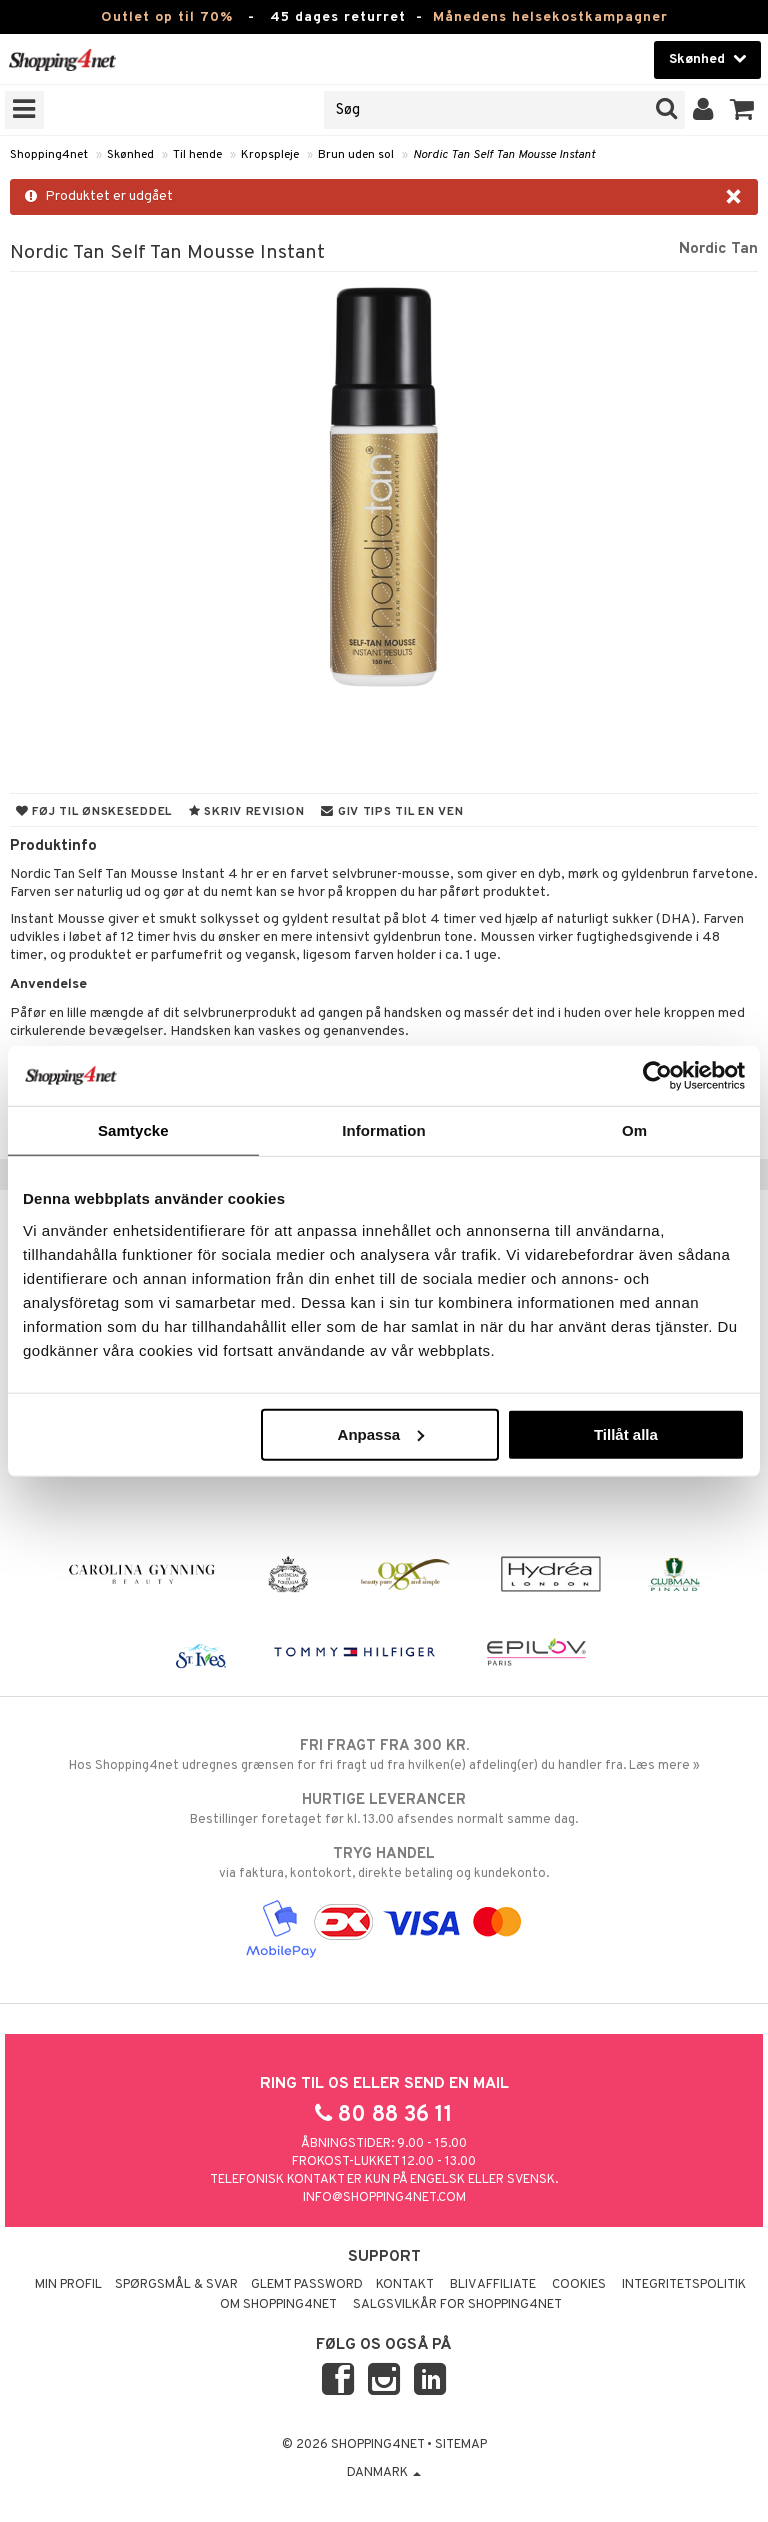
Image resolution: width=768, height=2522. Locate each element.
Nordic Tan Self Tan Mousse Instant (504, 155)
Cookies (579, 2285)
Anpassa (381, 1433)
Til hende (197, 155)
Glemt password (307, 2285)
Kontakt (405, 2285)
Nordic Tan (718, 249)
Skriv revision (246, 812)
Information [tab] (384, 1130)
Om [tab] (634, 1130)
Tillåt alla (626, 1433)
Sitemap (461, 2445)
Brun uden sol (356, 155)
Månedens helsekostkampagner (550, 17)
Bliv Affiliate (493, 2285)
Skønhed (130, 155)
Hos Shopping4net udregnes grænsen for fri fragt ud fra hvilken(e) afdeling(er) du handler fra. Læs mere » (384, 1755)
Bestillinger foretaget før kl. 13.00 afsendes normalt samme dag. (384, 1809)
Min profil (68, 2285)
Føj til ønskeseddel (94, 812)
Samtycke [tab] (133, 1130)
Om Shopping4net (278, 2305)
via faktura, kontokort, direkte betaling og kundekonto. (384, 1863)
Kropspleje (270, 155)
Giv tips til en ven (392, 812)
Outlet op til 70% (167, 17)
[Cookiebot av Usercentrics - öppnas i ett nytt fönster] (657, 1076)
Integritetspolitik (684, 2285)
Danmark (384, 2473)
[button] (742, 110)
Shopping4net (49, 155)
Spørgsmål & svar (176, 2285)
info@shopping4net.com (384, 2198)
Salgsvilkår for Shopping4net (457, 2305)
